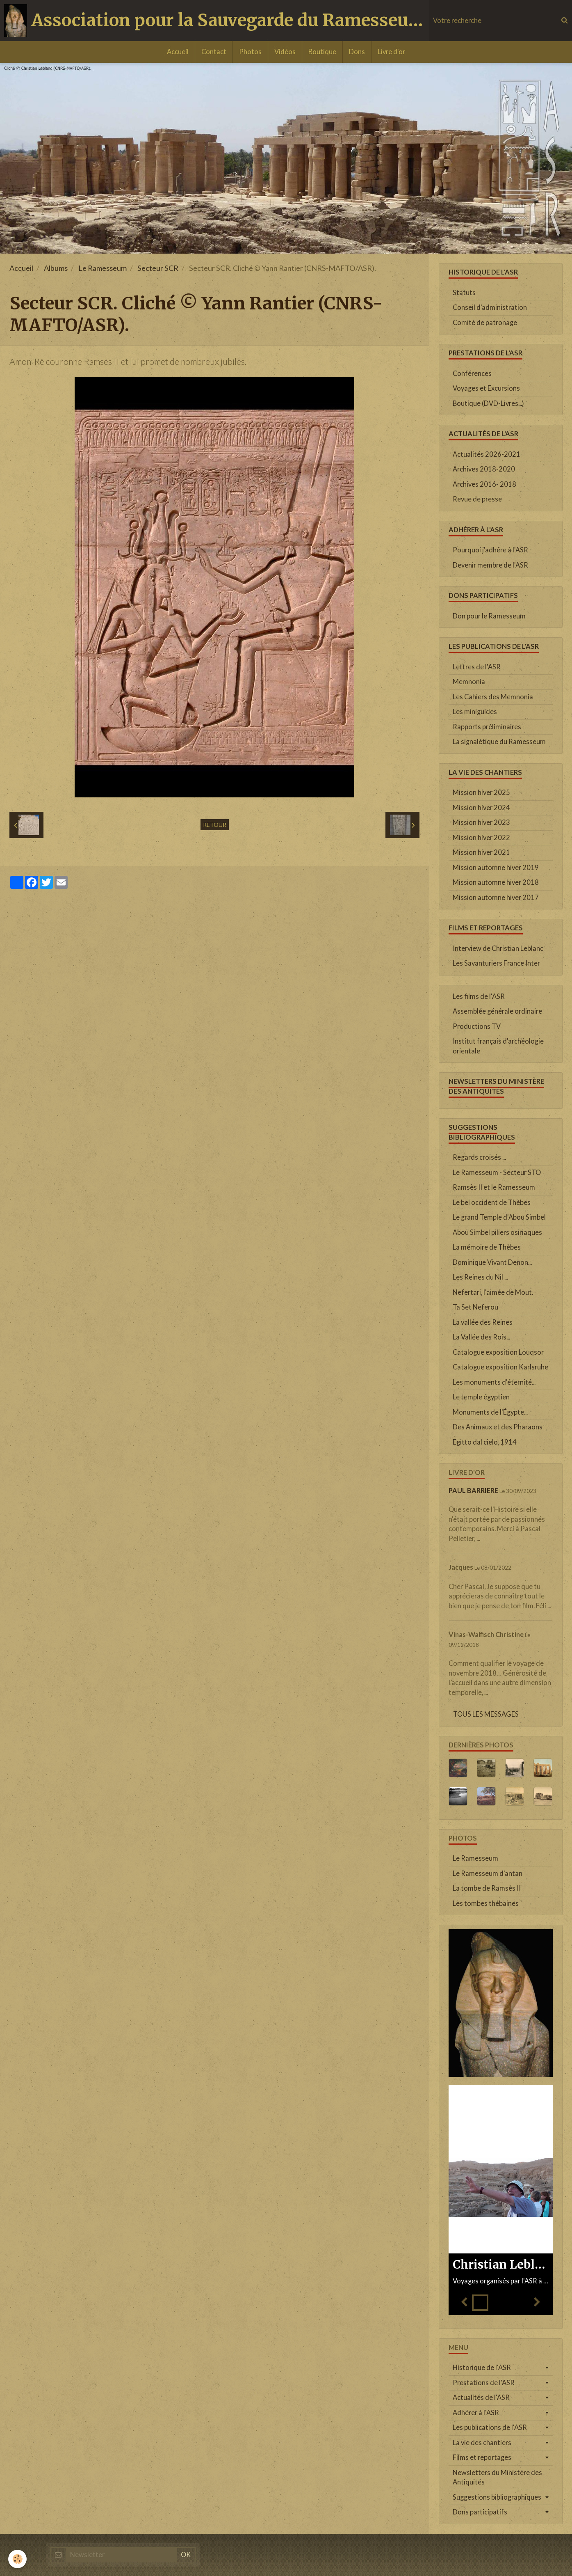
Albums (56, 267)
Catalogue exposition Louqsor (498, 1352)
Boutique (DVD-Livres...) (488, 403)
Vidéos (285, 52)
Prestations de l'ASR (484, 2383)
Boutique (322, 52)
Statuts (464, 293)
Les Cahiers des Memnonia (493, 697)
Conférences (472, 373)
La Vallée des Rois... (481, 1337)
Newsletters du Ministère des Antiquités (497, 2477)
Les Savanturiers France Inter (496, 963)
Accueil (178, 52)
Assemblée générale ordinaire (497, 1011)
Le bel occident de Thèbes (492, 1202)
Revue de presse (477, 499)
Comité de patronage (485, 322)
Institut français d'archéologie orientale (498, 1046)
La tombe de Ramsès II (487, 1888)
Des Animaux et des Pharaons (497, 1427)
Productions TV (477, 1026)
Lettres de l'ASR (477, 667)
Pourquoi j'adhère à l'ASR (490, 550)
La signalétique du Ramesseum (499, 741)
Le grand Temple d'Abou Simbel (499, 1217)
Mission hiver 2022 (481, 837)
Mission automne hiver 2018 (496, 882)
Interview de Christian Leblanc (498, 948)
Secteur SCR (157, 267)
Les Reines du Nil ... (480, 1277)
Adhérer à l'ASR (476, 2413)
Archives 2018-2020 (484, 469)
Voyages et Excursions (486, 388)
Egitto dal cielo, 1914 (485, 1442)
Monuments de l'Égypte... (490, 1412)
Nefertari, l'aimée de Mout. (493, 1292)
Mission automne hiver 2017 (496, 897)
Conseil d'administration (490, 307)
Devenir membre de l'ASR (490, 565)
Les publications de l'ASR (490, 2427)
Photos (250, 52)
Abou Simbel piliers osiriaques (497, 1232)
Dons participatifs (480, 2512)
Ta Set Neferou (475, 1307)
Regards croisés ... (479, 1157)
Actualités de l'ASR (481, 2397)
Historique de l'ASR (482, 2367)
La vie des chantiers (482, 2443)
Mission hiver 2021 (481, 852)
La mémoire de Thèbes (487, 1247)
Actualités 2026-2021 (486, 454)
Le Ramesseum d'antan (487, 1873)
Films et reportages (482, 2457)
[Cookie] (17, 2559)
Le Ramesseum (102, 267)
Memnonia (469, 682)
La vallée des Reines (483, 1322)
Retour (214, 824)
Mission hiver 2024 (481, 808)
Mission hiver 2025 (481, 792)
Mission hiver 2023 (481, 822)
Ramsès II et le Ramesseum (494, 1187)
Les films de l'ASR (479, 996)
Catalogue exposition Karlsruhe (500, 1367)
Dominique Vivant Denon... (492, 1262)
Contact (213, 52)
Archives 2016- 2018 (484, 484)
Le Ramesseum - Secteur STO (497, 1172)
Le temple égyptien (481, 1397)
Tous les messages (486, 1714)
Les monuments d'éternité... (494, 1382)
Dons (357, 52)
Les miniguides (475, 712)
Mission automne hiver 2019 (496, 867)
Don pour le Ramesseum (489, 616)
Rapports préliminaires (487, 727)
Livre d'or (391, 52)
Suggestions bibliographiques (497, 2497)
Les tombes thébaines (486, 1903)
